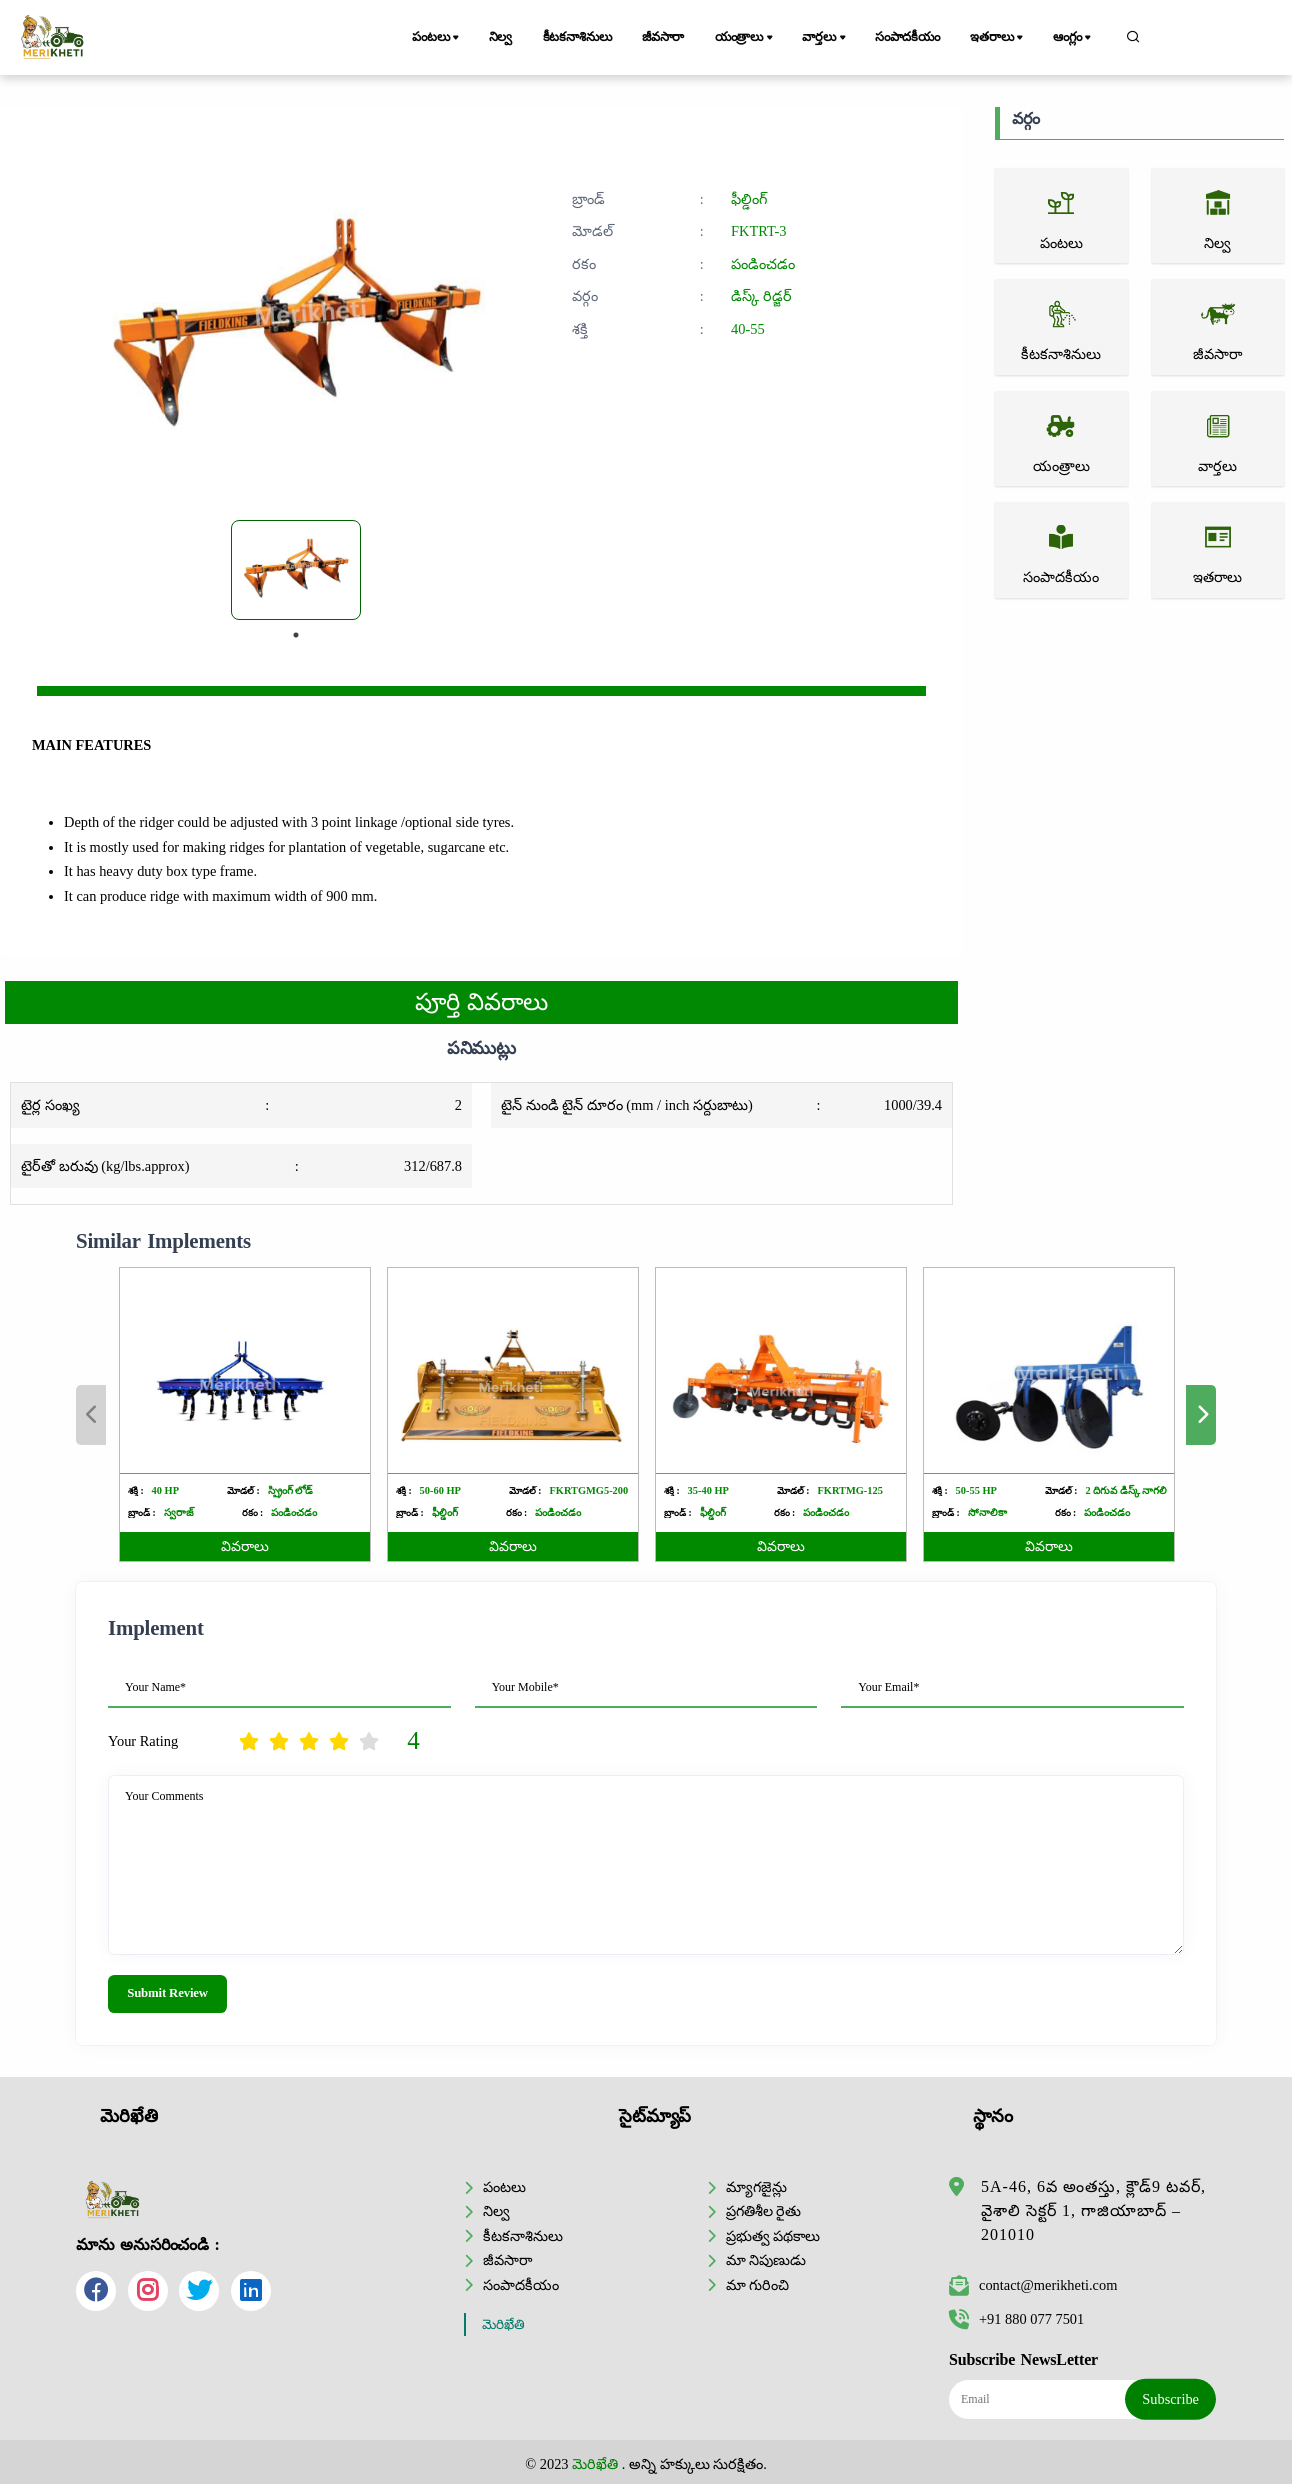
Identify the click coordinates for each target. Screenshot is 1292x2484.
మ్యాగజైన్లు (756, 2187)
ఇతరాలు (998, 38)
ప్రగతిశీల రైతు (764, 2211)
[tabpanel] (296, 570)
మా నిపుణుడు (766, 2260)
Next (1201, 1415)
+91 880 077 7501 (1016, 2319)
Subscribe (1170, 2399)
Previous (91, 1415)
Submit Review (167, 1993)
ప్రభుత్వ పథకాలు (773, 2236)
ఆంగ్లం (1073, 38)
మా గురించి (758, 2285)
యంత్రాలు (745, 38)
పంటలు (437, 38)
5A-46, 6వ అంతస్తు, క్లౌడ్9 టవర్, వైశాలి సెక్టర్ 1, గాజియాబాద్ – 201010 (1093, 2210)
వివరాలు (245, 1546)
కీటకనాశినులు (577, 37)
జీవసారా (663, 37)
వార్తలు (825, 38)
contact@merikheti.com (1033, 2285)
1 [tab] (296, 635)
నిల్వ (501, 37)
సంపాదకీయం (907, 37)
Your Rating (143, 1741)
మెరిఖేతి (503, 2324)
